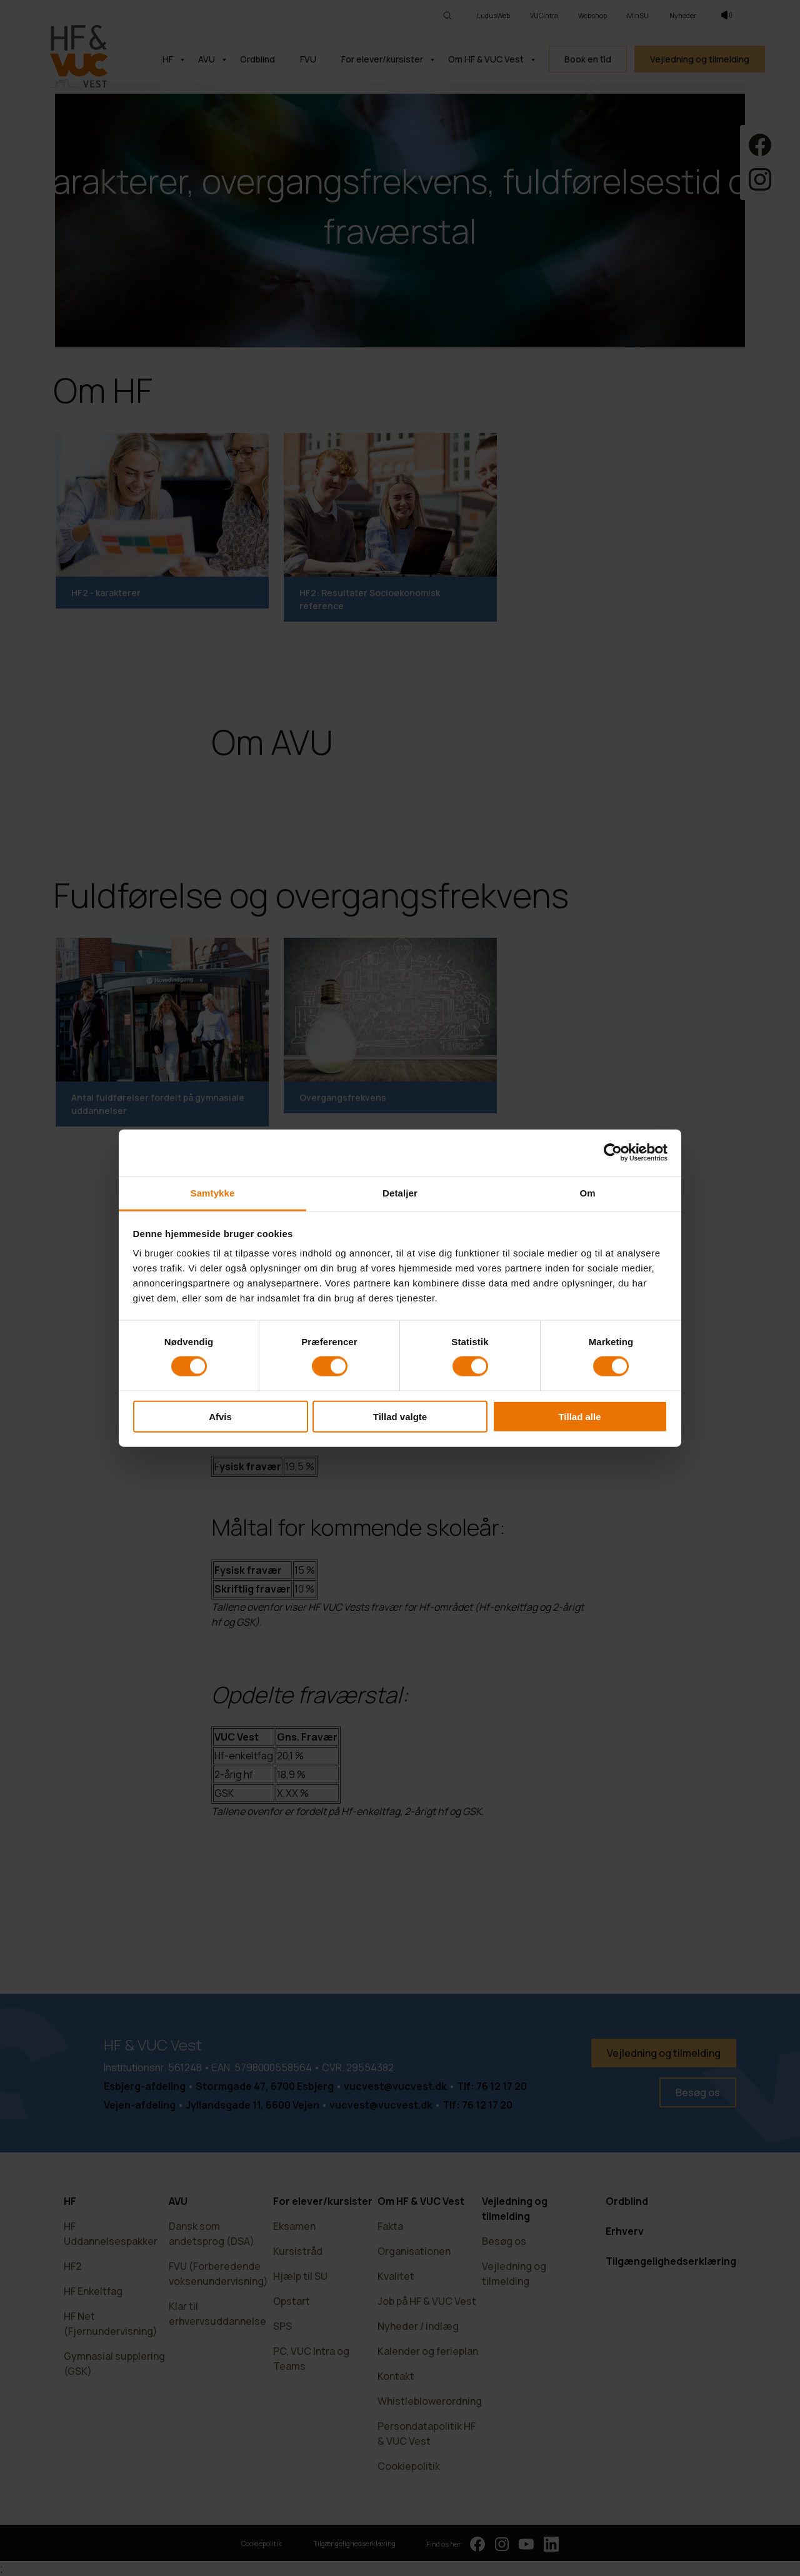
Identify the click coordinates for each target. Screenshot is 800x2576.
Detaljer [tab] (400, 1192)
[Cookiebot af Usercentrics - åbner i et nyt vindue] (613, 1152)
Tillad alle (579, 1416)
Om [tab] (587, 1192)
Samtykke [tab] (213, 1192)
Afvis (220, 1416)
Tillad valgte (400, 1416)
